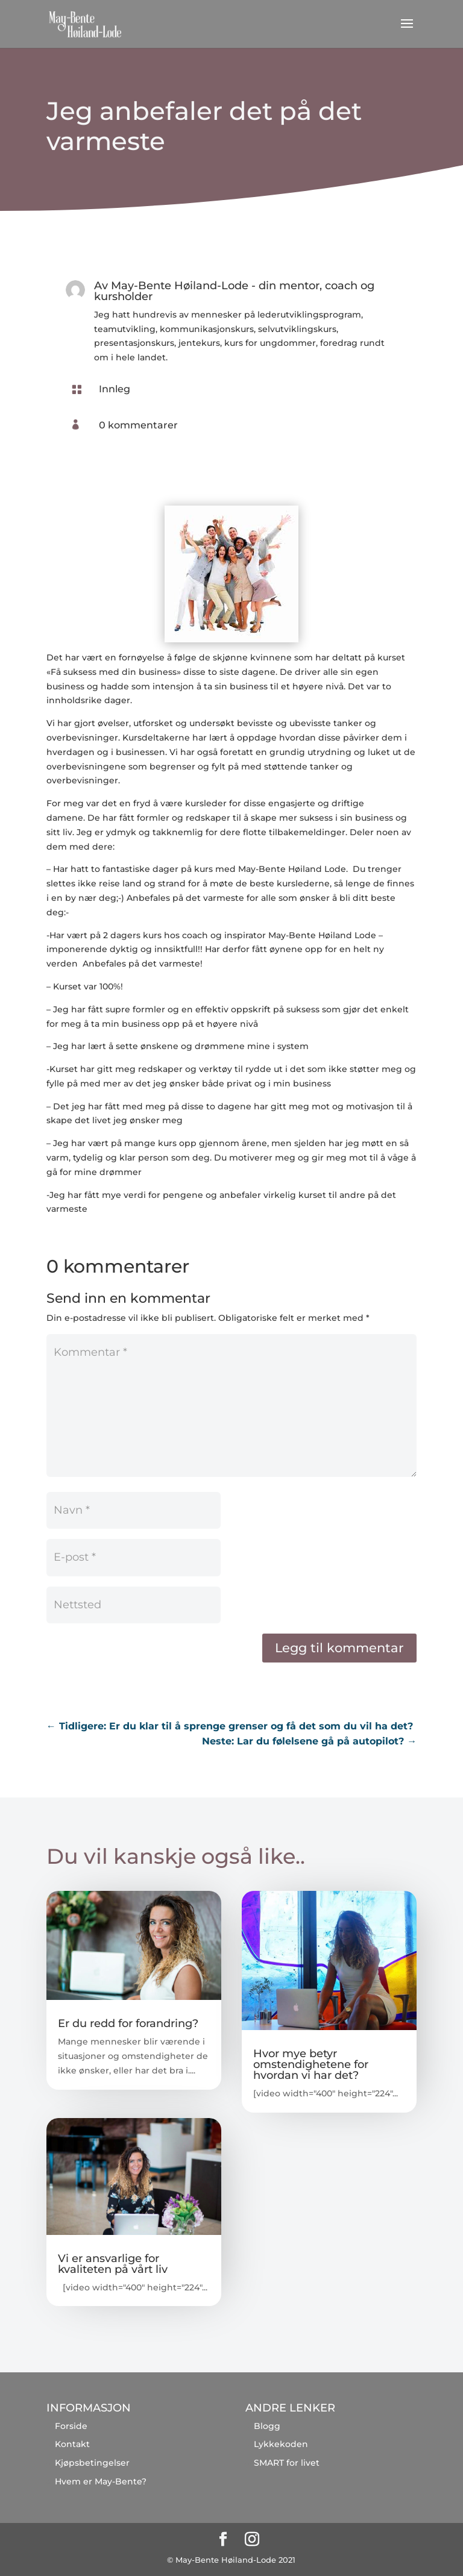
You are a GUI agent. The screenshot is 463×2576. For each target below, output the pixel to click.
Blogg (267, 2426)
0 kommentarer (138, 425)
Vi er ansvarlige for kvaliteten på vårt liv (113, 2264)
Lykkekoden (281, 2444)
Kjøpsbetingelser (92, 2462)
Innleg (114, 389)
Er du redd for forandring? (128, 2023)
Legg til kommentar (339, 1647)
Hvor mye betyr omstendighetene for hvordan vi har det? (310, 2064)
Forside (71, 2426)
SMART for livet (287, 2462)
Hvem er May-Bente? (100, 2481)
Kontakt (72, 2444)
